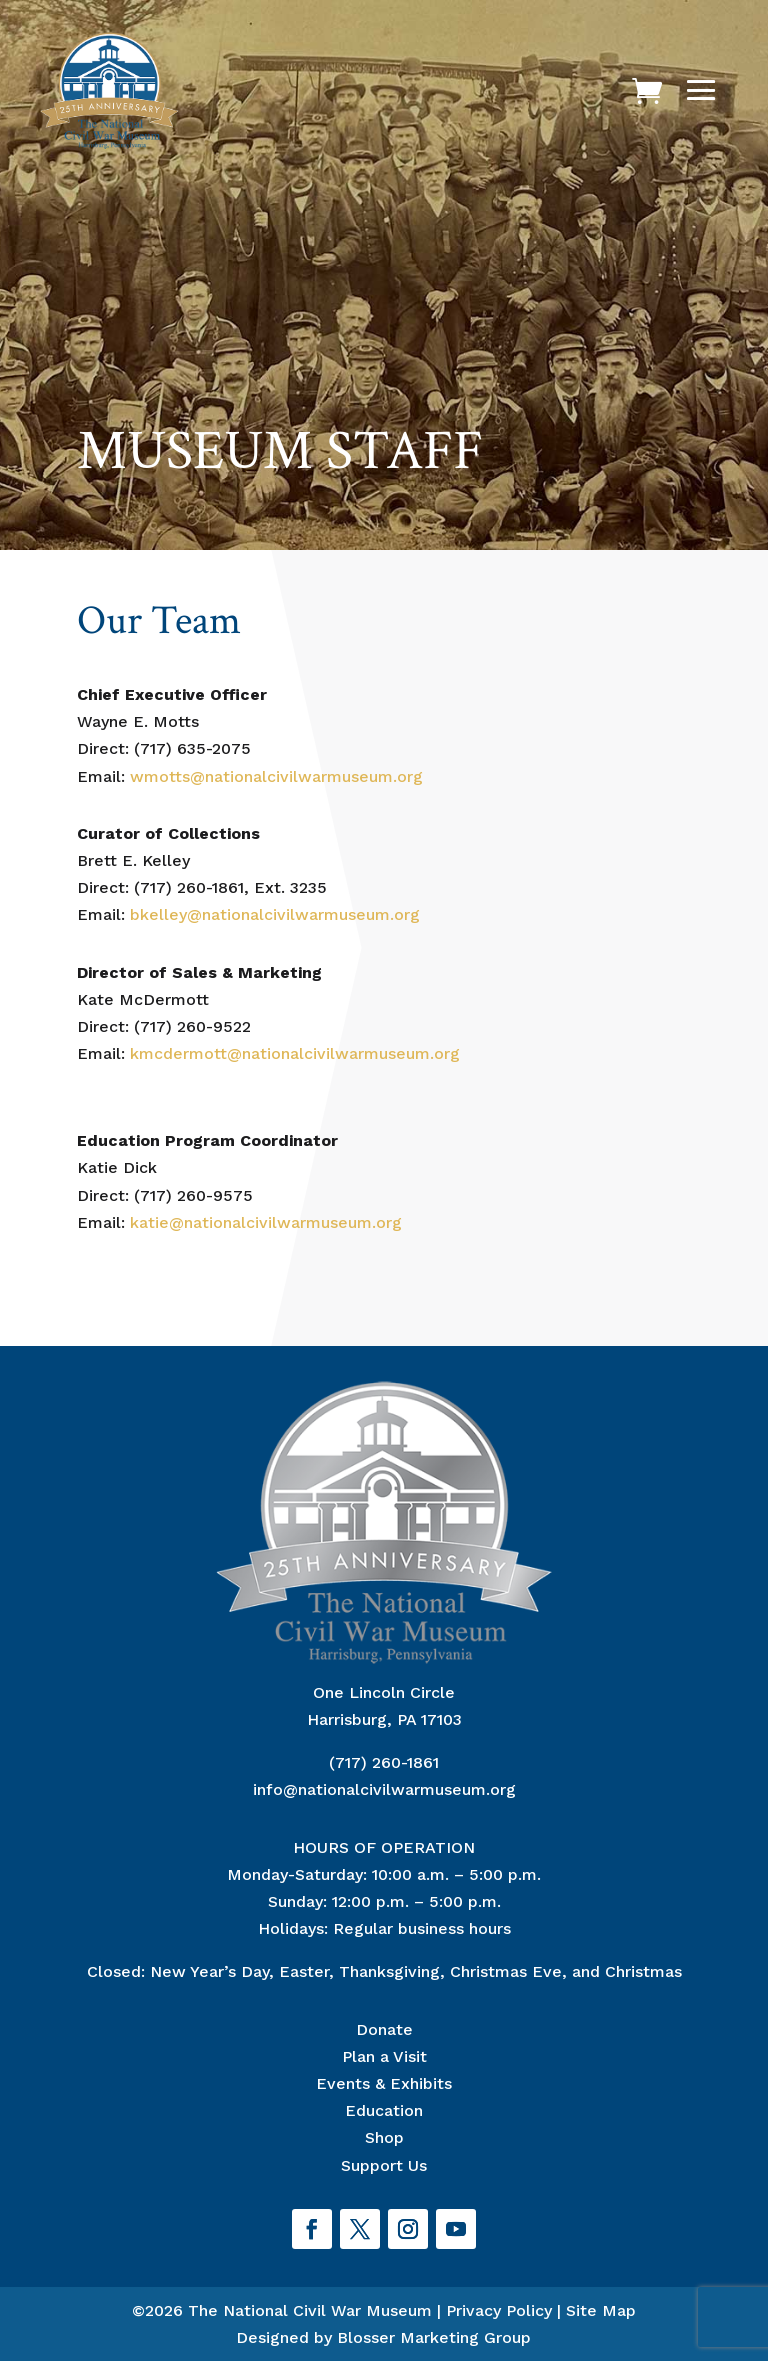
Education (384, 2110)
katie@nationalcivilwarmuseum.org (266, 1222)
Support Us (384, 2165)
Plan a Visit (384, 2056)
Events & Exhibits (384, 2083)
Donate (384, 2029)
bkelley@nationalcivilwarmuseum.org (275, 914)
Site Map (601, 2310)
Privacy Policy (499, 2310)
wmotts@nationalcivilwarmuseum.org (276, 776)
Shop (384, 2137)
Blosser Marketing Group (434, 2337)
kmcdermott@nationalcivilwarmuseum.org (295, 1053)
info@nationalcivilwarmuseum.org (384, 1789)
